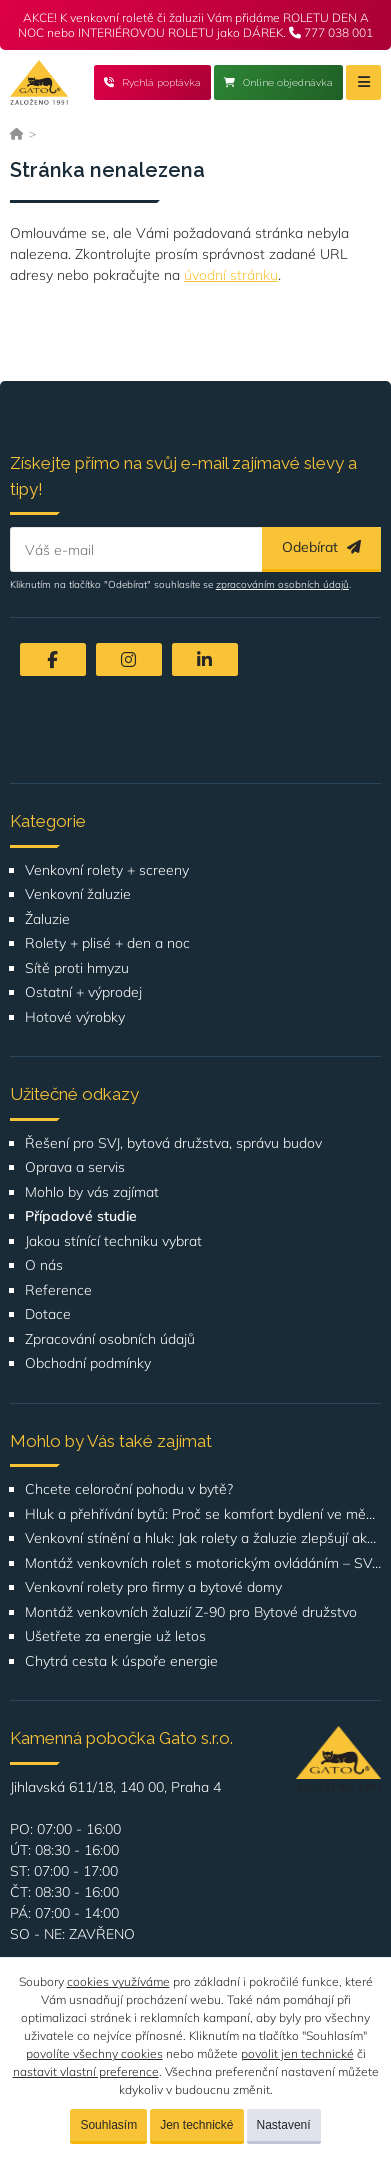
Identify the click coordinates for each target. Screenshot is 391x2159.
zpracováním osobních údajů (282, 584)
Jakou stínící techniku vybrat (113, 1241)
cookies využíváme (118, 1981)
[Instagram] (129, 659)
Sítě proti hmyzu (77, 968)
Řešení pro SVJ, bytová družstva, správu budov (173, 1143)
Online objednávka (278, 82)
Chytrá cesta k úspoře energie (121, 1661)
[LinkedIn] (205, 659)
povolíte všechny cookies (94, 2053)
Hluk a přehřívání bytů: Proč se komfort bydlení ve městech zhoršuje (203, 1514)
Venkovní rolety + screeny (107, 870)
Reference (58, 1290)
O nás (44, 1265)
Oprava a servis (75, 1167)
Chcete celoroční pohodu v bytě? (129, 1489)
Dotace (48, 1314)
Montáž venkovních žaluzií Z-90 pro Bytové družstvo (191, 1612)
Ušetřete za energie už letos (115, 1636)
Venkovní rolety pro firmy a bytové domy (153, 1587)
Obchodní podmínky (88, 1363)
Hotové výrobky (75, 1017)
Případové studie (81, 1216)
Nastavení (284, 2125)
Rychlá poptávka (152, 82)
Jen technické (196, 2125)
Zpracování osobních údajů (110, 1339)
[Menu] (363, 82)
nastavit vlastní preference (86, 2071)
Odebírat (321, 547)
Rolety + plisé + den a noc (107, 943)
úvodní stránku (231, 275)
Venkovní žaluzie (78, 894)
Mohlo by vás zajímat (92, 1192)
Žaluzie (47, 919)
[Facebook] (53, 659)
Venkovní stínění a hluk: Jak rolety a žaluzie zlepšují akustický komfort (203, 1538)
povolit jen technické (297, 2053)
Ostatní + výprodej (83, 992)
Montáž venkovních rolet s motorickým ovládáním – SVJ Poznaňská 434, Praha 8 (203, 1563)
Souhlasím (108, 2125)
